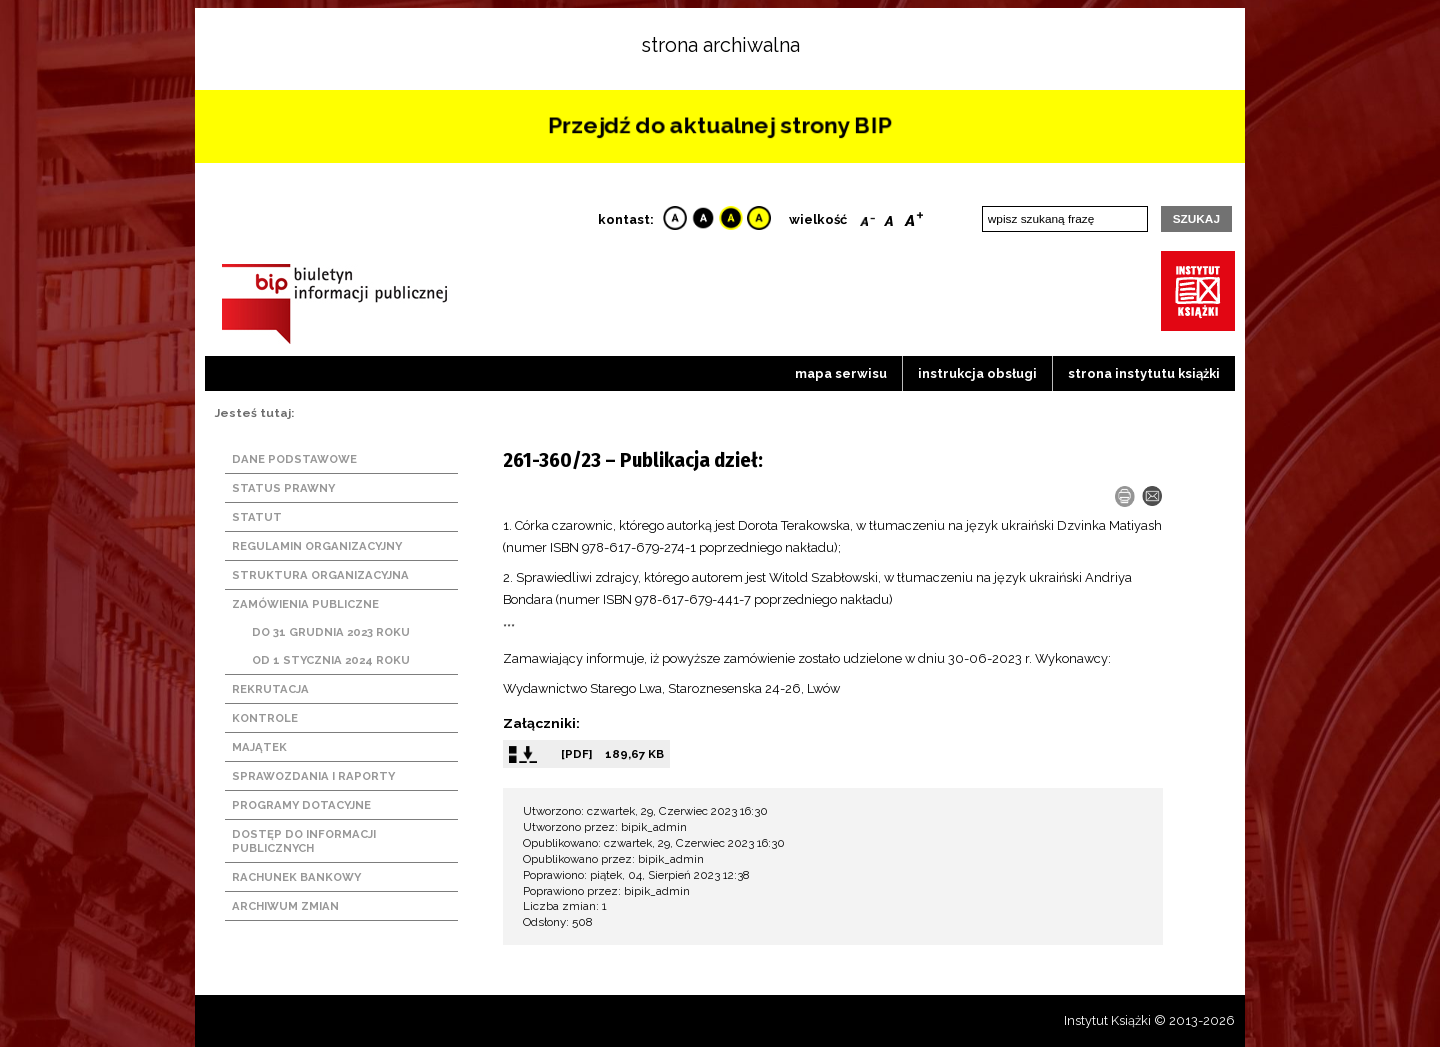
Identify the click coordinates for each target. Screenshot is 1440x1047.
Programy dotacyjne (301, 805)
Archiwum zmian (285, 906)
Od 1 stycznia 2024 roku (331, 660)
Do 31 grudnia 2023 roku (331, 632)
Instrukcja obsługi (977, 373)
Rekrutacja (270, 689)
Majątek (259, 747)
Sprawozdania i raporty (313, 776)
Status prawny (283, 488)
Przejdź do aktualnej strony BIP (720, 125)
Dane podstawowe (294, 459)
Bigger (914, 217)
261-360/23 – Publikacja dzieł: (633, 460)
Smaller (867, 217)
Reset (889, 217)
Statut (257, 517)
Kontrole (265, 718)
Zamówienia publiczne (305, 604)
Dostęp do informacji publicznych (304, 841)
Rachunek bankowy (296, 877)
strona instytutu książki (1144, 373)
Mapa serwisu (841, 373)
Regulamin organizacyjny (317, 546)
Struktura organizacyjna (320, 575)
